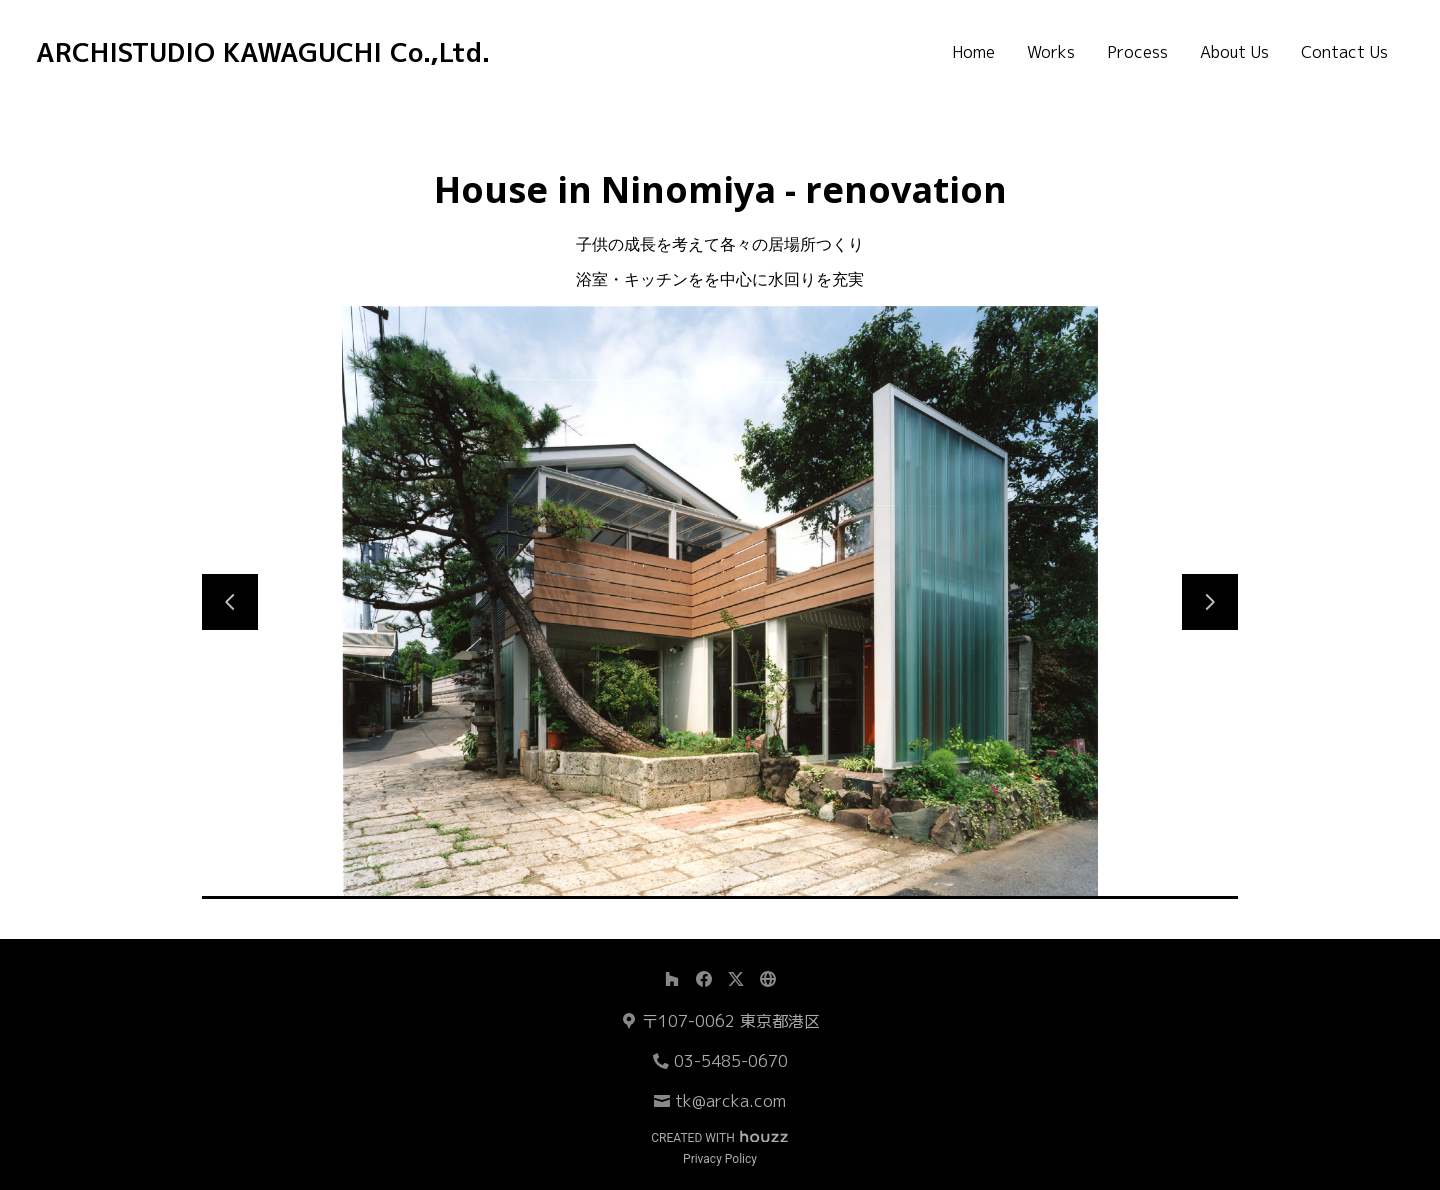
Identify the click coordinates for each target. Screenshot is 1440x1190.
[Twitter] (736, 979)
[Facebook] (704, 979)
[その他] (768, 979)
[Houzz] (672, 979)
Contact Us (1344, 52)
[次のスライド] (1210, 602)
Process (1137, 52)
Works (1051, 52)
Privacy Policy (720, 1159)
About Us (1234, 52)
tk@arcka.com (730, 1101)
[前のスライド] (230, 602)
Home (973, 52)
